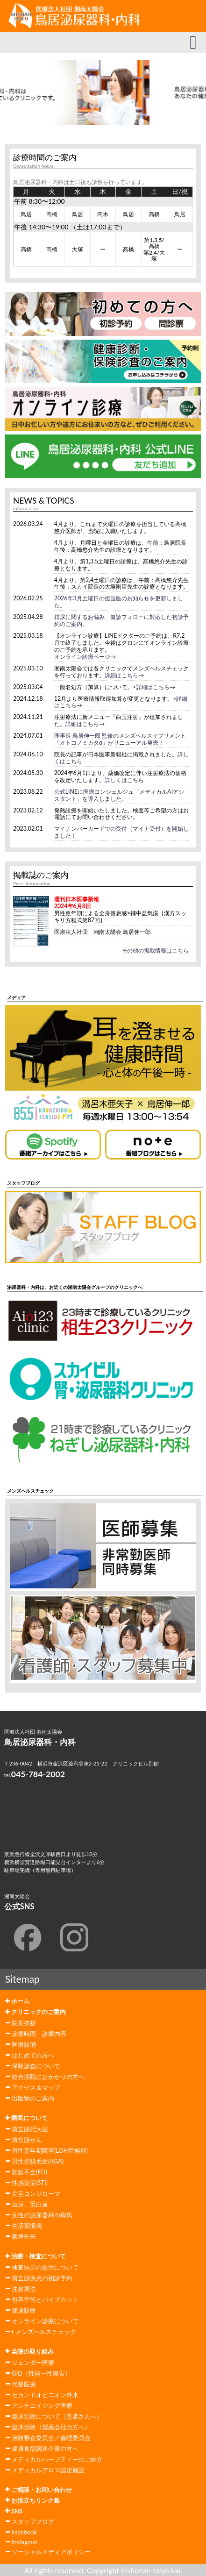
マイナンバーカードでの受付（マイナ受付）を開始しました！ (121, 832)
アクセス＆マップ (36, 2087)
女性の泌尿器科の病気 (42, 2215)
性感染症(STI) (30, 2182)
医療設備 (24, 2044)
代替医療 (24, 2384)
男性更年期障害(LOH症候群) (50, 2150)
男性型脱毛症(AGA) (38, 2161)
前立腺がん (27, 2139)
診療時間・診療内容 (39, 2033)
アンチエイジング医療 (42, 2405)
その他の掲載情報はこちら (155, 950)
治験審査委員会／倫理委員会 (51, 2437)
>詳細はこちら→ (154, 686)
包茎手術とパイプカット (45, 2299)
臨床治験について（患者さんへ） (57, 2416)
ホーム (17, 2001)
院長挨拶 (24, 2023)
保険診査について (36, 2066)
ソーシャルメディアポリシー (51, 2551)
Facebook (24, 2532)
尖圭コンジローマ (36, 2193)
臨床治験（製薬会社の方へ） (51, 2427)
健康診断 (24, 2310)
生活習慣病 (27, 2225)
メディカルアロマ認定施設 (48, 2470)
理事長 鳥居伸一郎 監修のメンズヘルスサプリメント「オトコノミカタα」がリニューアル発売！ (120, 739)
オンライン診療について (45, 2321)
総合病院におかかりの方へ (48, 2076)
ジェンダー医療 (33, 2362)
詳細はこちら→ (124, 675)
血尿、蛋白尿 (30, 2204)
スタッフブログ (33, 2521)
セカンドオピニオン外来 (45, 2394)
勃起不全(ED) (29, 2172)
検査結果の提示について (45, 2267)
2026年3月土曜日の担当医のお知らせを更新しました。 (118, 602)
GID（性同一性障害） (41, 2373)
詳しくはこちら (124, 779)
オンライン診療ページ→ (85, 656)
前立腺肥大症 (30, 2129)
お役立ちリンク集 (32, 2500)
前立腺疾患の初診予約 (42, 2278)
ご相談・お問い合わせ (38, 2489)
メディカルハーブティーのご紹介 (57, 2459)
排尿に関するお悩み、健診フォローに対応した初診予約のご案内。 (121, 620)
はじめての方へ (33, 2055)
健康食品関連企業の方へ (45, 2448)
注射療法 (24, 2288)
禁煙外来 (24, 2236)
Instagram (24, 2542)
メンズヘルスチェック (44, 2331)
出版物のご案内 (33, 2098)
